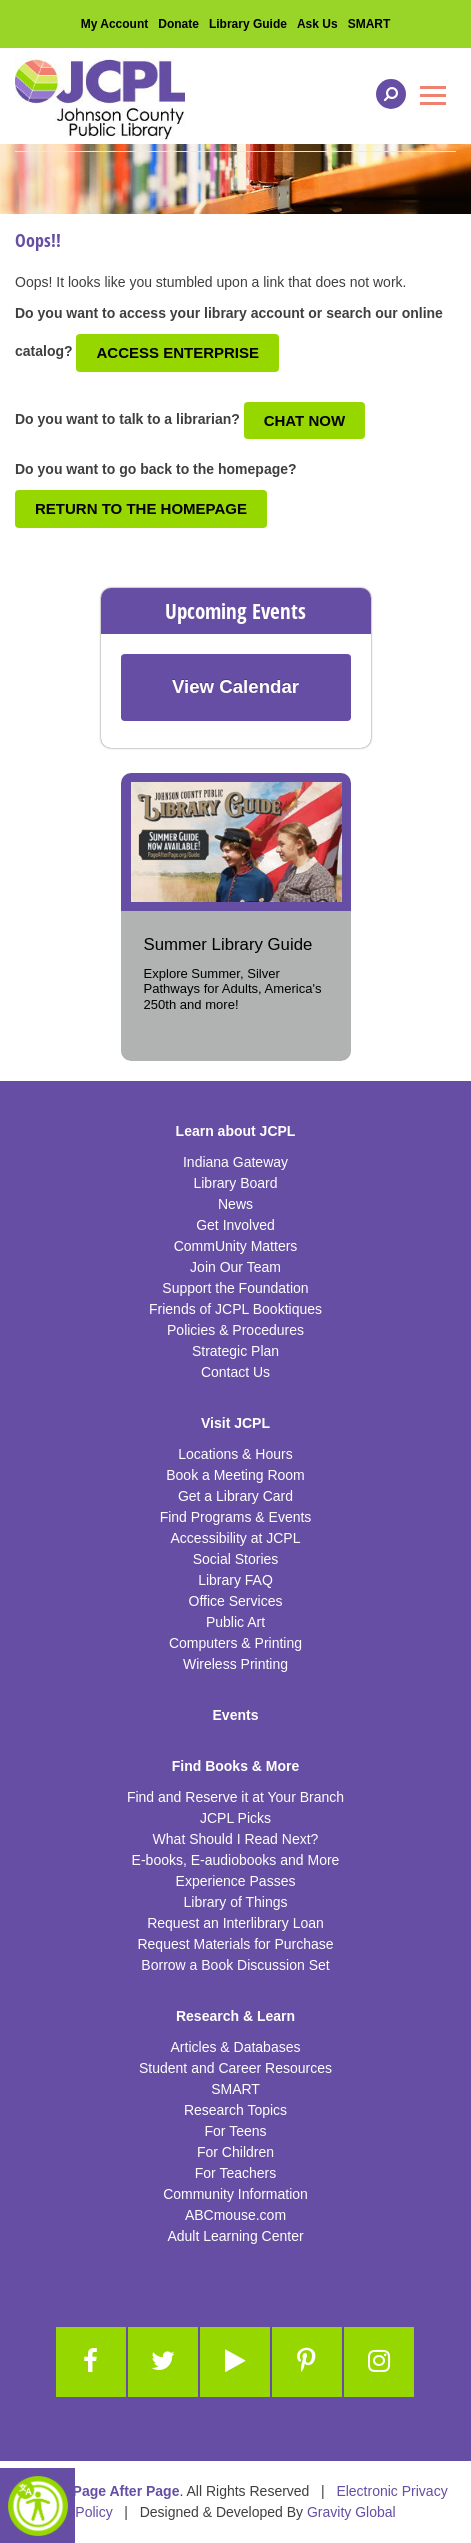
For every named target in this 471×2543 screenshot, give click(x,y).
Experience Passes (236, 1881)
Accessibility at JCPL (236, 1538)
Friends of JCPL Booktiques (235, 1309)
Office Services (236, 1601)
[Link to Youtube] (235, 2362)
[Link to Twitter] (163, 2362)
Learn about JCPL (236, 1131)
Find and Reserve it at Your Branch (235, 1797)
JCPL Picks (235, 1818)
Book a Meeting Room (235, 1475)
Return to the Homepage (141, 508)
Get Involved (235, 1225)
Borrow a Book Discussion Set (235, 1965)
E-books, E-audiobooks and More (236, 1860)
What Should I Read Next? (236, 1839)
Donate (178, 24)
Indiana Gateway (235, 1162)
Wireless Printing (235, 1664)
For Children (235, 2152)
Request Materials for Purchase (235, 1944)
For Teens (236, 2131)
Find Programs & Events (236, 1517)
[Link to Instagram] (379, 2362)
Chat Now (304, 420)
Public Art (235, 1622)
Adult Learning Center (235, 2236)
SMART (369, 24)
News (235, 1204)
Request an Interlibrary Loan (235, 1923)
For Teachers (235, 2173)
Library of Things (235, 1902)
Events (236, 1715)
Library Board (235, 1183)
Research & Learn (235, 2016)
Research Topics (235, 2110)
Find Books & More (236, 1766)
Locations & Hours (235, 1454)
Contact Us (235, 1372)
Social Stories (236, 1559)
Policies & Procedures (235, 1330)
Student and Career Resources (235, 2068)
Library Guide (248, 24)
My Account (115, 24)
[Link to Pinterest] (307, 2362)
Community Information (235, 2194)
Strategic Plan (235, 1351)
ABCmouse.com (235, 2215)
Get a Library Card (235, 1496)
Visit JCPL (235, 1423)
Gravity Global (351, 2512)
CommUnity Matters (236, 1246)
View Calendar (235, 686)
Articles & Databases (236, 2047)
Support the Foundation (235, 1288)
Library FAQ (235, 1580)
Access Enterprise (177, 352)
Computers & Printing (235, 1643)
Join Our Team (235, 1267)
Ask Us (317, 24)
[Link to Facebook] (91, 2362)
